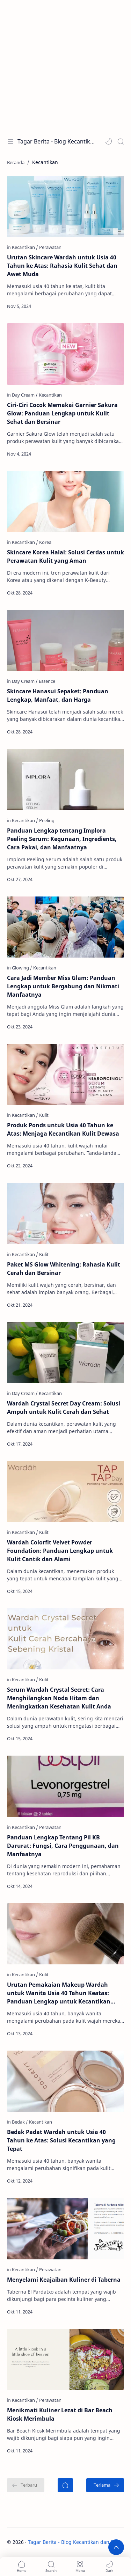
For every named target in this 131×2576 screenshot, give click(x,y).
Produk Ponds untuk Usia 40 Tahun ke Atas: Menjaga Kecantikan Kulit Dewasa (63, 1129)
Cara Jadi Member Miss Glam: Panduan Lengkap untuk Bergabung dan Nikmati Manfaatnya (63, 986)
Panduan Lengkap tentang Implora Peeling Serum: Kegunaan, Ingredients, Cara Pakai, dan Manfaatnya (62, 839)
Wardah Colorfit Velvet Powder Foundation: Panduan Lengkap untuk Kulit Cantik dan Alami (60, 1550)
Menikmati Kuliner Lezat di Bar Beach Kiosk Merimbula (59, 2414)
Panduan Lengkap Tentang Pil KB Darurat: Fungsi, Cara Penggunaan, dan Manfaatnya (63, 1845)
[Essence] (47, 681)
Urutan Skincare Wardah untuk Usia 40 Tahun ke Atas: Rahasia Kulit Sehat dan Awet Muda (62, 265)
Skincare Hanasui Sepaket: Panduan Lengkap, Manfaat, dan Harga (57, 695)
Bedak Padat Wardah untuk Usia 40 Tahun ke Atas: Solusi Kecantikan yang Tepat (61, 2140)
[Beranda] (65, 2485)
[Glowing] (22, 968)
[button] (108, 141)
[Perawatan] (50, 247)
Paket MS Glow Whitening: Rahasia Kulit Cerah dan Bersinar (63, 1269)
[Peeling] (46, 820)
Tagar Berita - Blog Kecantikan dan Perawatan (56, 141)
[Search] (120, 141)
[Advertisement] (65, 65)
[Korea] (45, 542)
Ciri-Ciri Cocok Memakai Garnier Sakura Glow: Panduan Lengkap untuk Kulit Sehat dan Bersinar (62, 413)
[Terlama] (105, 2485)
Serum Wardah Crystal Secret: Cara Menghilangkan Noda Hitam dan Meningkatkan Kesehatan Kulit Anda (59, 1698)
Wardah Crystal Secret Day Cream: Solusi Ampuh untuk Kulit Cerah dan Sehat (63, 1408)
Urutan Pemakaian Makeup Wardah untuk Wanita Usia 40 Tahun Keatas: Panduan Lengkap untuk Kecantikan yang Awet (58, 1993)
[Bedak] (20, 2122)
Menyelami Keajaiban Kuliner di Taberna (64, 2279)
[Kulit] (44, 1115)
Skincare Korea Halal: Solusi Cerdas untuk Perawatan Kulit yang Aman (65, 556)
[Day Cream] (25, 395)
